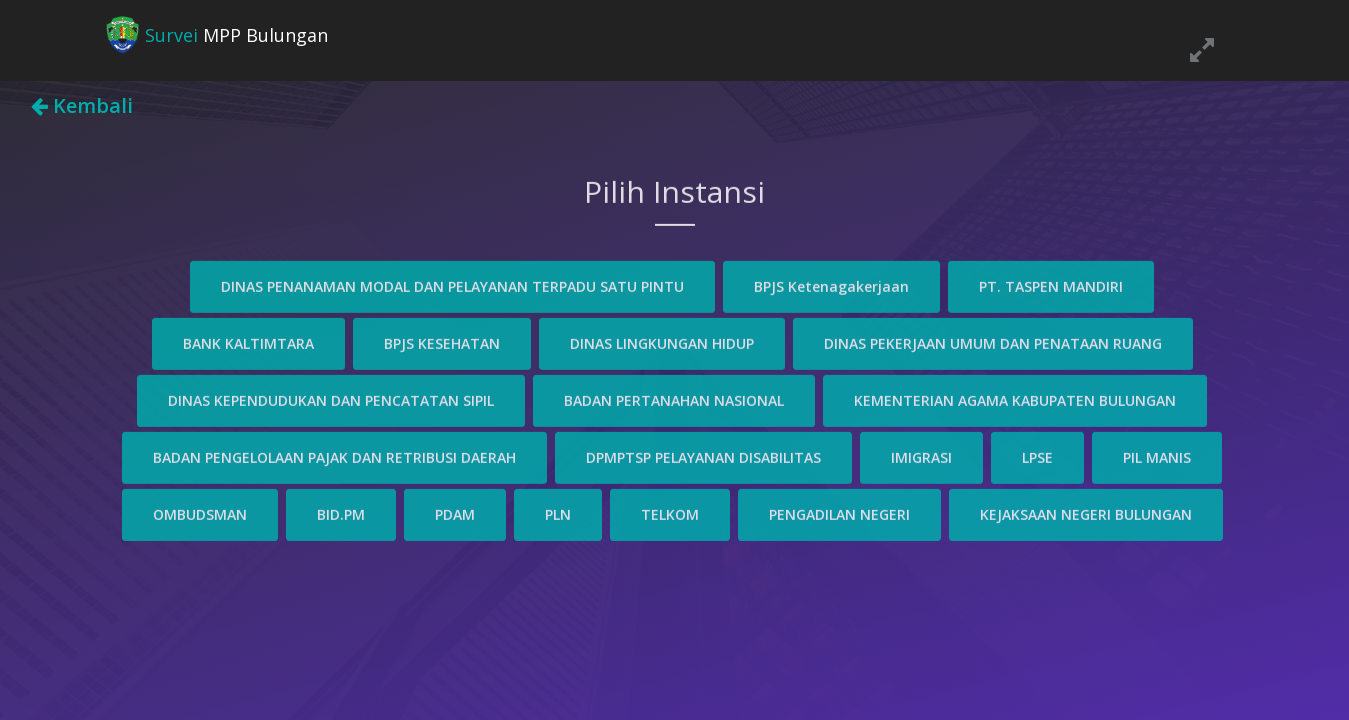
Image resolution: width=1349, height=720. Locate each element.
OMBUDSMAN (200, 512)
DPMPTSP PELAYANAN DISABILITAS (703, 455)
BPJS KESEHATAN (442, 341)
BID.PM (341, 512)
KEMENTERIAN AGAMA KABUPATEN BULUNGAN (1015, 398)
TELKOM (670, 512)
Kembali (82, 105)
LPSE (1037, 455)
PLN (558, 512)
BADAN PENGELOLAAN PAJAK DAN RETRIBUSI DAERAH (334, 455)
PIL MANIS (1157, 455)
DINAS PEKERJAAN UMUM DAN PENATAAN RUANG (993, 341)
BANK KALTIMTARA (248, 341)
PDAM (455, 512)
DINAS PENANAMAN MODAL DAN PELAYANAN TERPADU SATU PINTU (452, 284)
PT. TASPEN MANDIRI (1051, 284)
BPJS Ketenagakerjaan (831, 284)
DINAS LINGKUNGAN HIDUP (662, 341)
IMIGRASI (921, 455)
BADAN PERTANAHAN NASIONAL (674, 398)
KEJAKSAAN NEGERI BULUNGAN (1086, 512)
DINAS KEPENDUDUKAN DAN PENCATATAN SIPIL (331, 398)
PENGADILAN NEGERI (839, 512)
